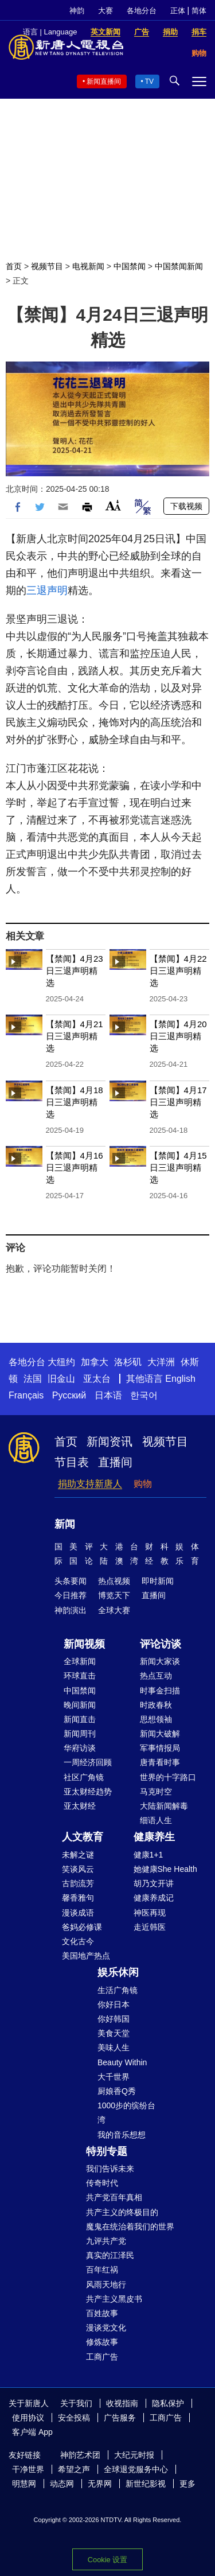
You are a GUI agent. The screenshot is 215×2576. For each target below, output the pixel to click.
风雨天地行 (106, 2284)
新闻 (64, 1524)
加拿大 (94, 1362)
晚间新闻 (80, 1704)
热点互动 (156, 1675)
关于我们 (76, 2403)
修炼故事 (102, 2341)
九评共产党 (106, 2240)
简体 (198, 10)
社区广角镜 (84, 1777)
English (180, 1379)
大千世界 (113, 2076)
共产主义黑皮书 (114, 2298)
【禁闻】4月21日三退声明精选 (74, 1036)
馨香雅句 (78, 1897)
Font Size (113, 505)
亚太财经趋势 (88, 1791)
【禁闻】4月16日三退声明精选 (74, 1167)
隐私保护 (168, 2403)
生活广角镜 (117, 1990)
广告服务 (120, 2417)
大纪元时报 (134, 2455)
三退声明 (47, 590)
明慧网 (24, 2483)
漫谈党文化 (106, 2327)
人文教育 (82, 1837)
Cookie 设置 (107, 2559)
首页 (14, 266)
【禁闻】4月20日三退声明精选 (178, 1036)
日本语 (108, 1395)
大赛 (105, 10)
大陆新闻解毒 (164, 1805)
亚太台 (97, 1379)
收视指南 (122, 2403)
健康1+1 (148, 1854)
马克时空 (156, 1791)
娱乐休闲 (118, 1972)
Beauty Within (122, 2062)
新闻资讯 (109, 1441)
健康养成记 (154, 1897)
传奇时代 (102, 2183)
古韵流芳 (78, 1883)
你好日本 (113, 2004)
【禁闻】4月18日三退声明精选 (74, 1102)
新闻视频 (84, 1644)
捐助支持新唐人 (90, 1484)
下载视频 (186, 506)
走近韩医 (150, 1927)
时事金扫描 (160, 1690)
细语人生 (156, 1820)
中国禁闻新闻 (179, 266)
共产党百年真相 (114, 2197)
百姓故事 (102, 2313)
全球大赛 (114, 1610)
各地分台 (142, 10)
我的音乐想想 (121, 2134)
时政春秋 (156, 1704)
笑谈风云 (78, 1869)
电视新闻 (88, 266)
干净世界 (28, 2469)
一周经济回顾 (88, 1762)
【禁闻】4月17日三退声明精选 (178, 1102)
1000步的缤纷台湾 (126, 2112)
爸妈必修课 (82, 1927)
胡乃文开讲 (154, 1883)
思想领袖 (156, 1719)
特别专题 (106, 2151)
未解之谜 (78, 1854)
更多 (187, 2483)
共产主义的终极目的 (122, 2212)
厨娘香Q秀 (116, 2091)
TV (149, 81)
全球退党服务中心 (136, 2469)
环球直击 (80, 1675)
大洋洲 (161, 1362)
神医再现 (150, 1912)
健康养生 (154, 1837)
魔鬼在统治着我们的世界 (130, 2226)
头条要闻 (70, 1581)
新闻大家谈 (160, 1661)
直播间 (115, 1462)
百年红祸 (102, 2269)
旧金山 (61, 1379)
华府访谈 (80, 1748)
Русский (69, 1395)
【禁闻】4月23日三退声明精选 (74, 971)
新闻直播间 (104, 81)
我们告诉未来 (110, 2168)
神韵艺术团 (80, 2455)
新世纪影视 (146, 2483)
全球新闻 (80, 1661)
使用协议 (28, 2417)
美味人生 (113, 2047)
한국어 (144, 1395)
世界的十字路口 (168, 1777)
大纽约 (61, 1362)
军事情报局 (160, 1748)
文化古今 (78, 1941)
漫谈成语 (78, 1912)
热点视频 (114, 1581)
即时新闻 (158, 1581)
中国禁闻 (130, 266)
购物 (143, 1484)
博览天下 (114, 1595)
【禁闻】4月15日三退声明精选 (178, 1167)
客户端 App (32, 2432)
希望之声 (74, 2469)
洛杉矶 (128, 1362)
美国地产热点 (86, 1955)
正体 (177, 10)
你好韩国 (113, 2018)
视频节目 (47, 266)
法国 (33, 1379)
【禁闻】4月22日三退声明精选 (178, 971)
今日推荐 (70, 1595)
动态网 (62, 2483)
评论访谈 (160, 1644)
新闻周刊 (80, 1733)
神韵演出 (70, 1610)
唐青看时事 (160, 1762)
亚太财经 (80, 1805)
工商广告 (102, 2356)
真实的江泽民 (110, 2255)
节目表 (71, 1462)
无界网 (100, 2483)
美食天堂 (113, 2033)
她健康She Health (165, 1869)
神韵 (76, 10)
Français (26, 1395)
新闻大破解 (160, 1733)
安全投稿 (74, 2417)
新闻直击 (80, 1719)
